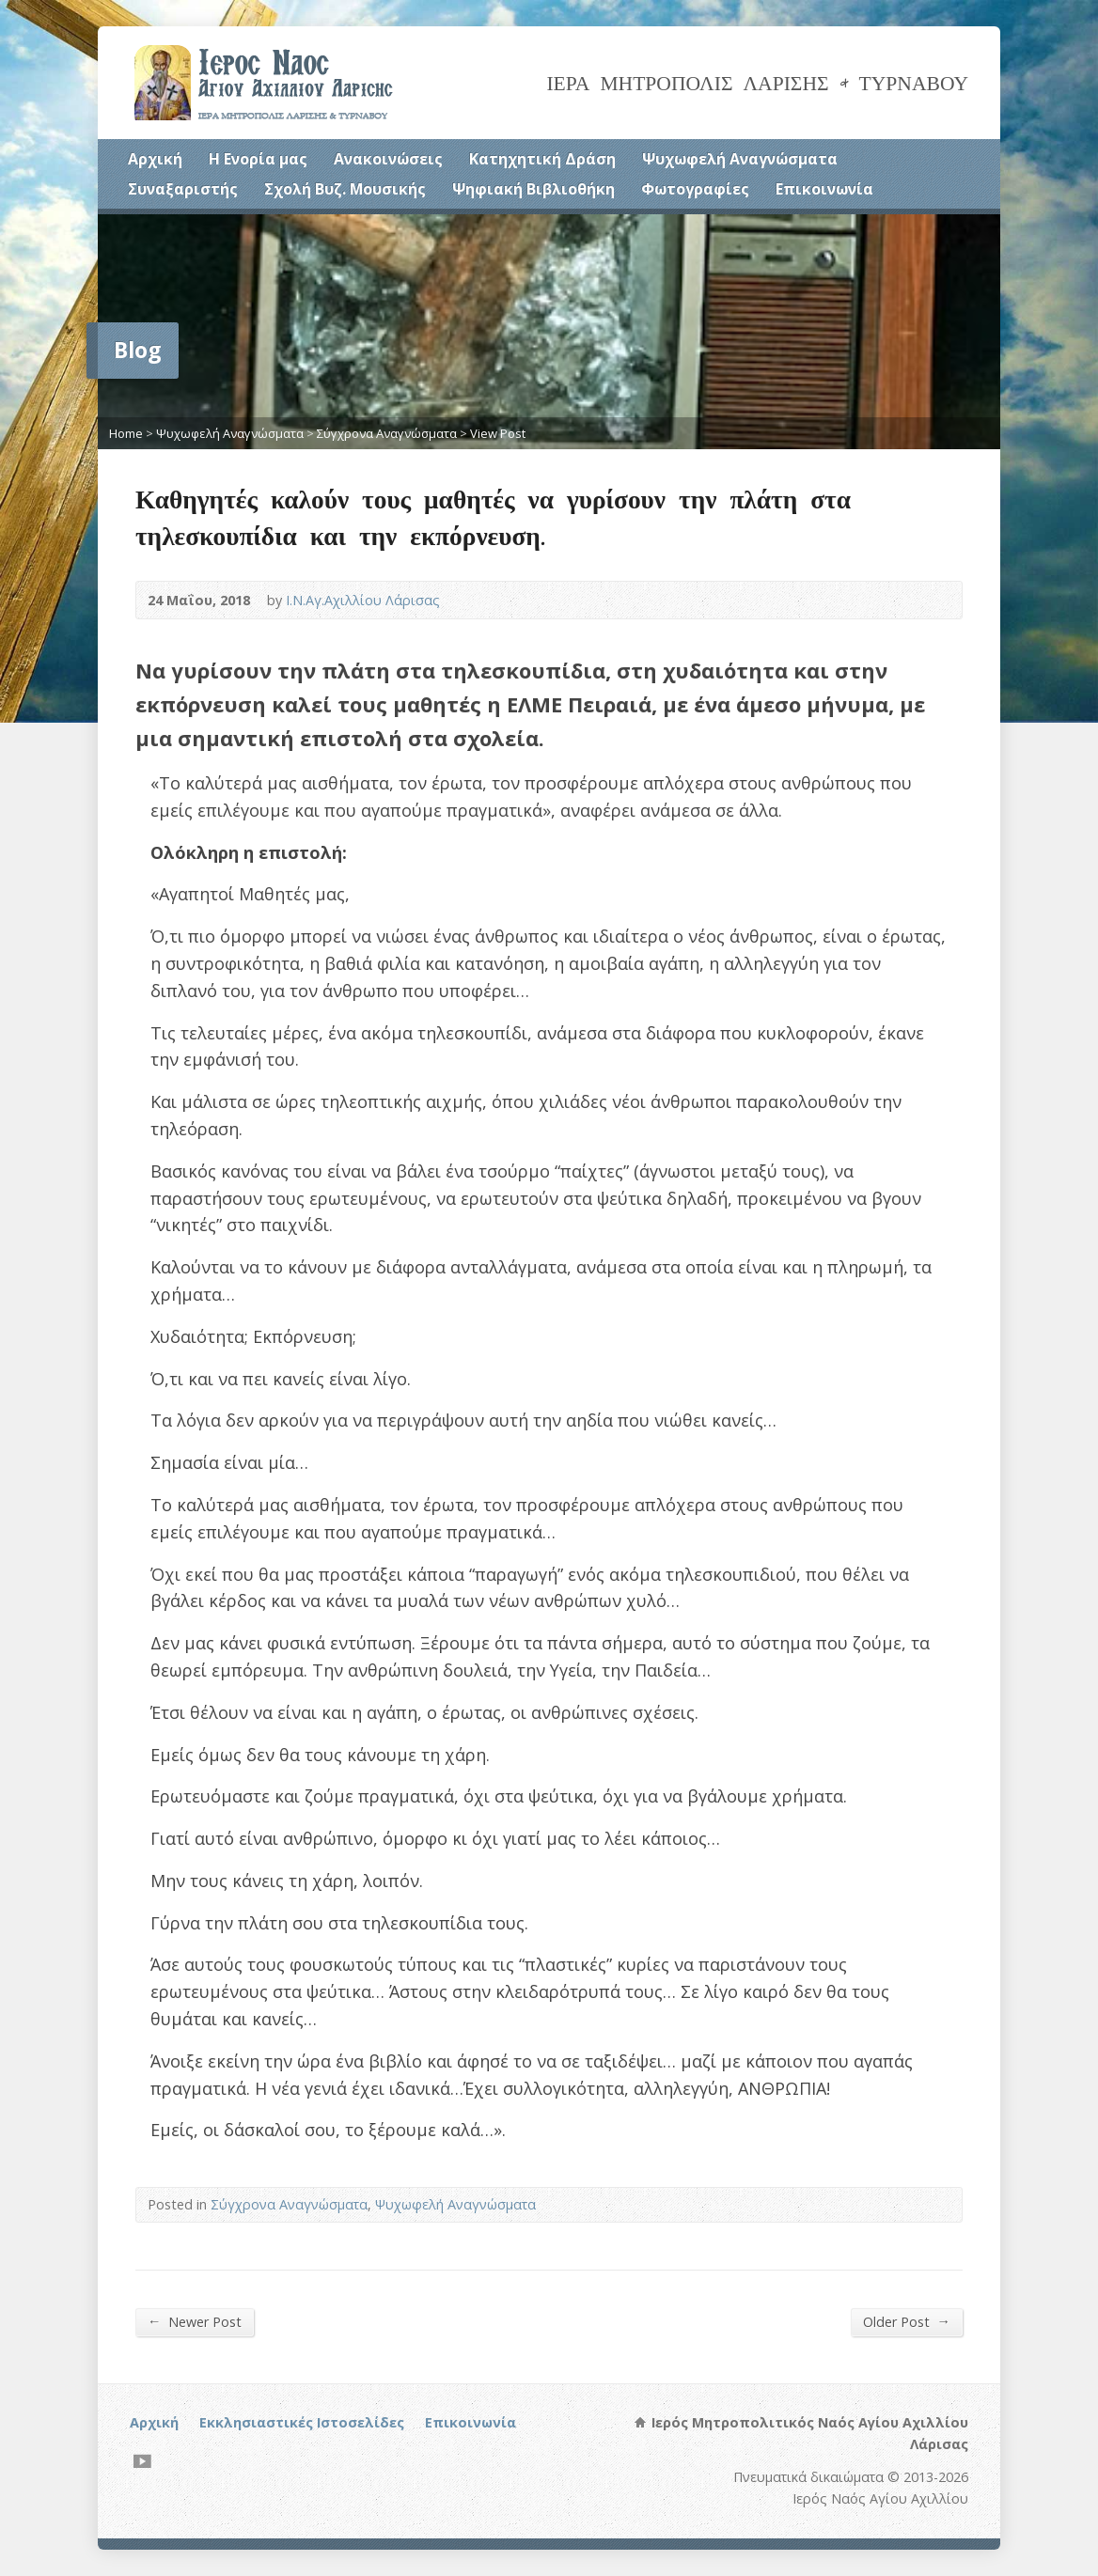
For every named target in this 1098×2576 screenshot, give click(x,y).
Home (126, 433)
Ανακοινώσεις (388, 158)
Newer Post (195, 2321)
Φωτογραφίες (695, 189)
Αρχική (155, 158)
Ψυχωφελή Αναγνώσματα (740, 158)
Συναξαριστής (183, 189)
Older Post (906, 2321)
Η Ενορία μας (258, 158)
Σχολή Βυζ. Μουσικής (345, 189)
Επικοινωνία (824, 189)
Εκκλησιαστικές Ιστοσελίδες (301, 2422)
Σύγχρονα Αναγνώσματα (387, 433)
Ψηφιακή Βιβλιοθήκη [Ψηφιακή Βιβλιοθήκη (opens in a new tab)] (533, 189)
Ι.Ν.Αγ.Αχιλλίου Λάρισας (363, 600)
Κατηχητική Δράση (542, 158)
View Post (497, 433)
